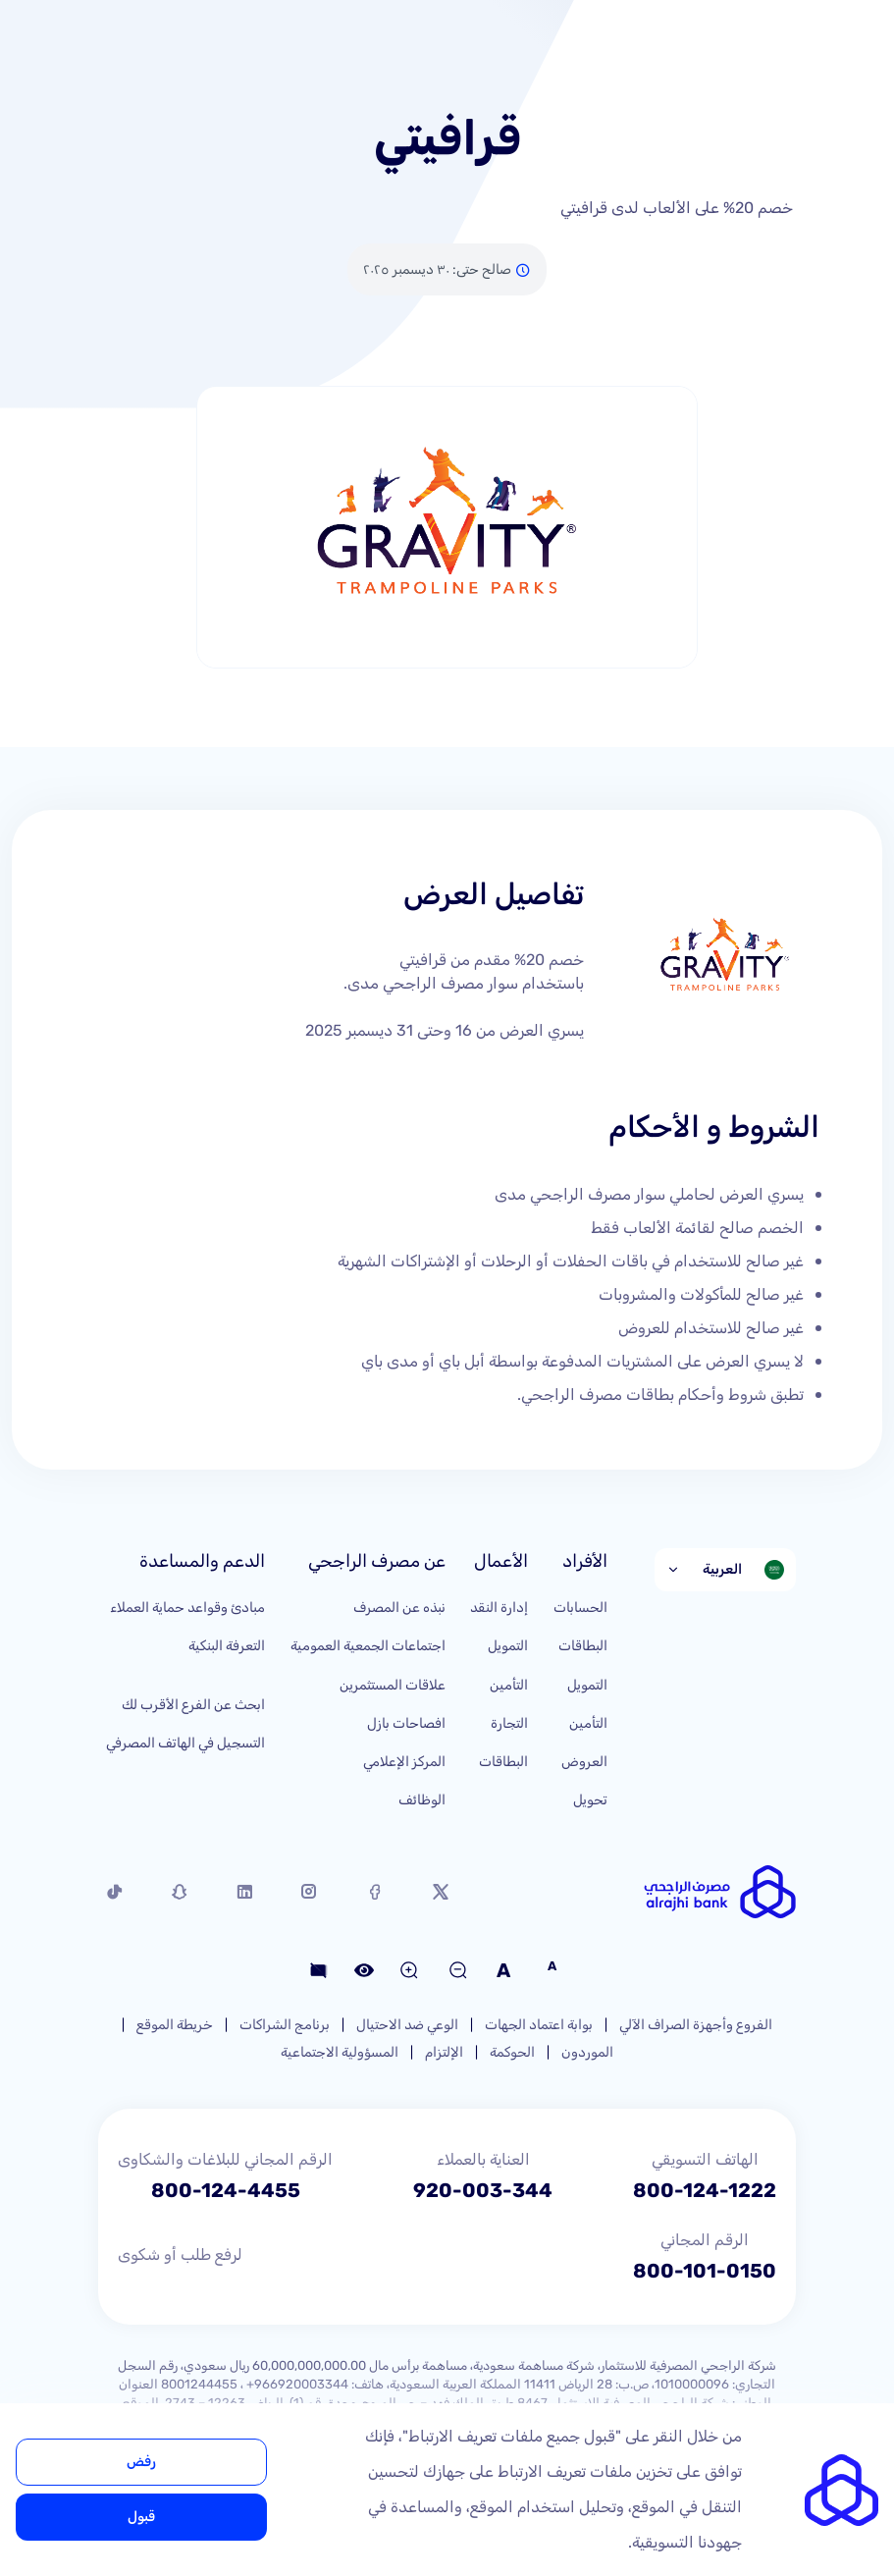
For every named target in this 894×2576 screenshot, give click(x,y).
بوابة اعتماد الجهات (539, 2024)
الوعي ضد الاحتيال (407, 2024)
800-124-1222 (704, 2190)
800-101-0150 (704, 2270)
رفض (141, 2461)
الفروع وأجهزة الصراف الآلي (695, 2024)
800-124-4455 (225, 2190)
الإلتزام (444, 2052)
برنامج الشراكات (284, 2024)
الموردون (587, 2052)
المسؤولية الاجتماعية (339, 2052)
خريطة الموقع (174, 2024)
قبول (141, 2516)
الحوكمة (512, 2052)
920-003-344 (482, 2190)
